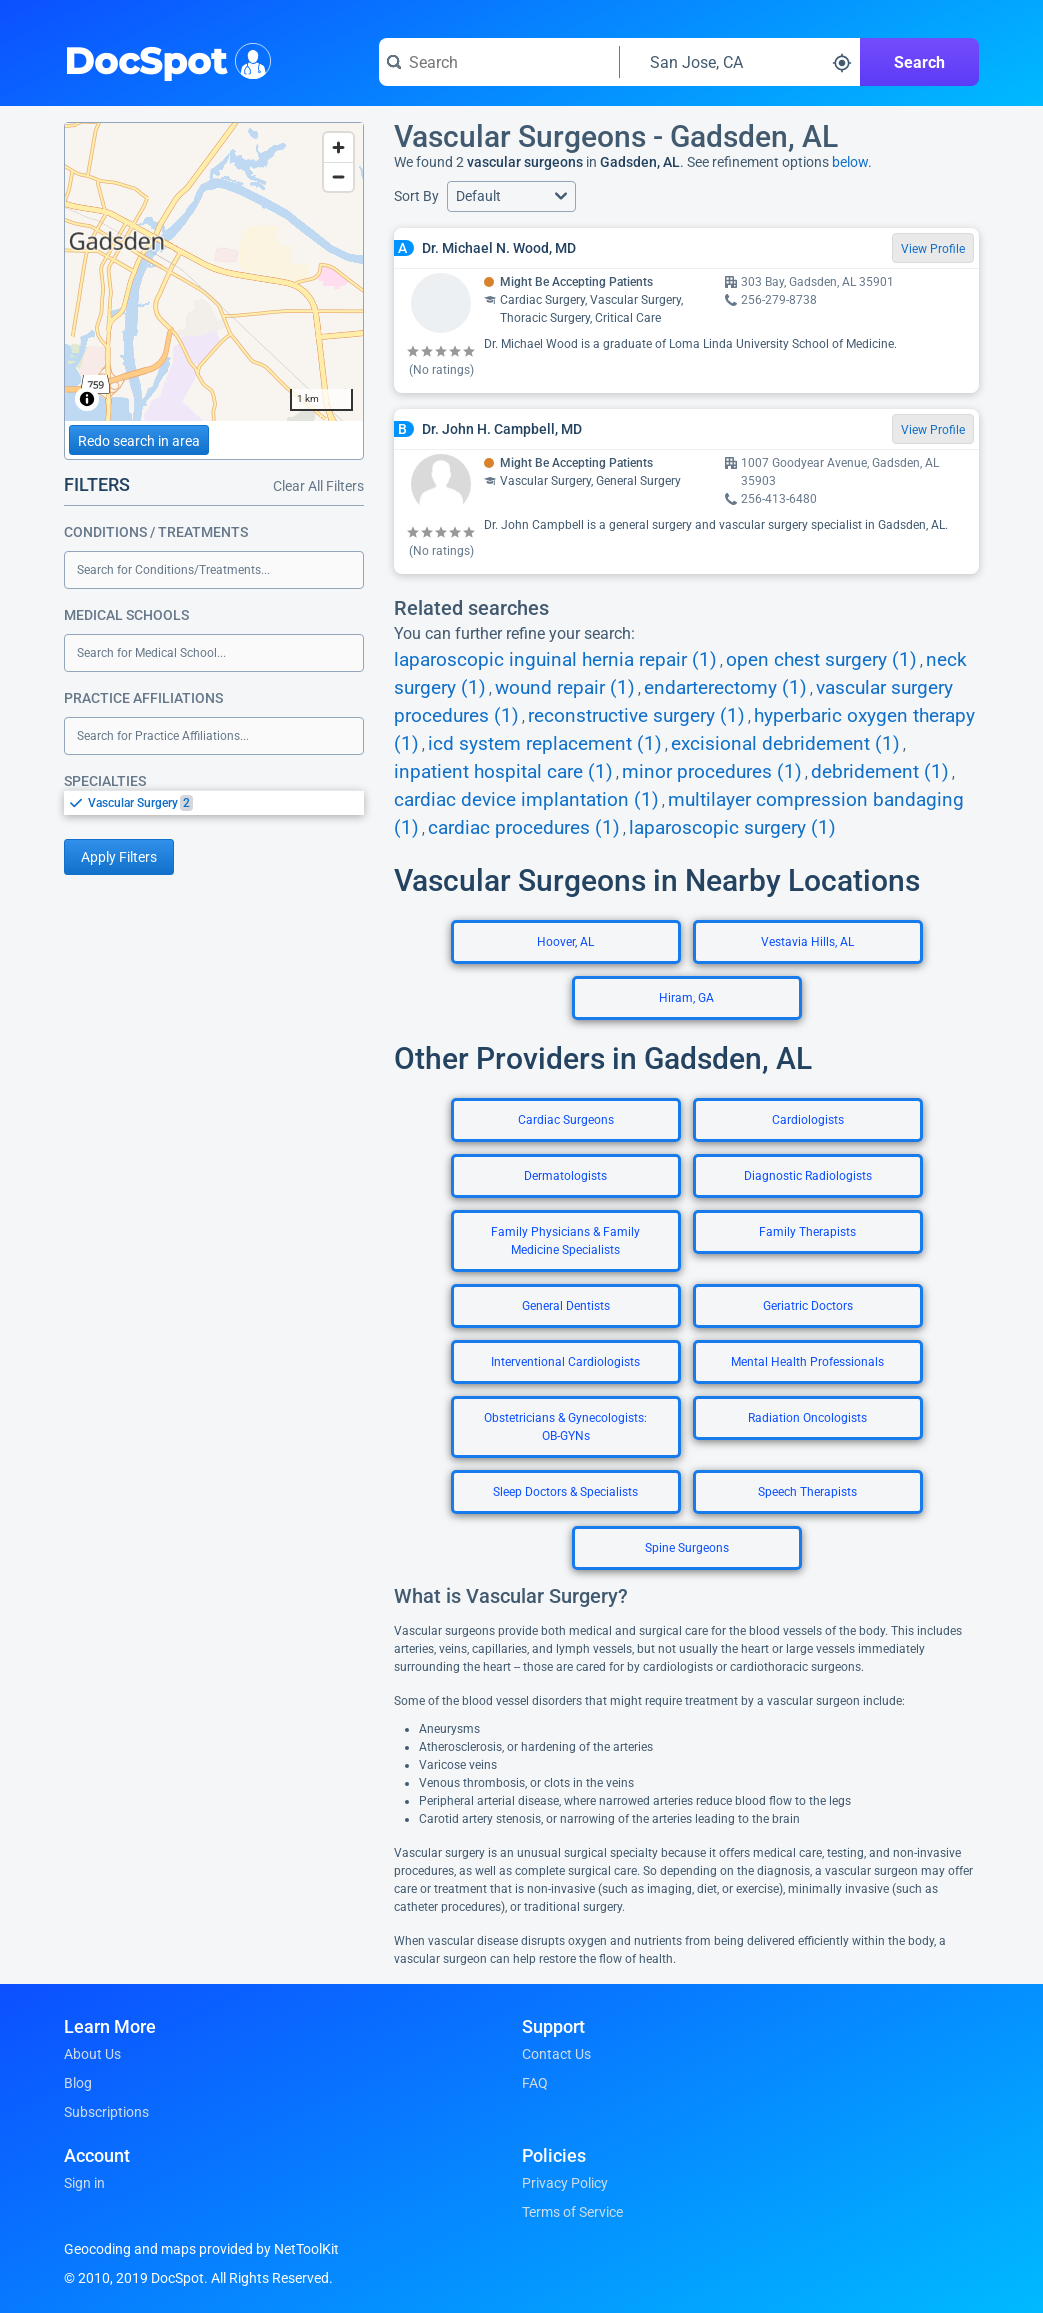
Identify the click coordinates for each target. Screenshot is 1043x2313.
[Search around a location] (740, 62)
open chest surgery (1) (821, 660)
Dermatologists (565, 1176)
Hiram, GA (686, 998)
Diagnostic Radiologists (808, 1176)
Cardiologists (808, 1120)
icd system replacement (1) (545, 744)
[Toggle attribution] (87, 399)
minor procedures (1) (712, 772)
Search (919, 62)
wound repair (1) (565, 688)
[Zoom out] (338, 176)
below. (852, 162)
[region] (214, 272)
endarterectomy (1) (725, 688)
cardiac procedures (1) (524, 828)
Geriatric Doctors (808, 1306)
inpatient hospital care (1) (503, 772)
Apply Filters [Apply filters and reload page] (119, 857)
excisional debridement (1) (785, 744)
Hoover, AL (565, 942)
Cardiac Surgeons (566, 1120)
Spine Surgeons (687, 1548)
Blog (78, 2083)
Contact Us (556, 2054)
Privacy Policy (565, 2183)
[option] (226, 803)
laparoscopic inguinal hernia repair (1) (555, 660)
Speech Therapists (807, 1492)
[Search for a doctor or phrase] (499, 62)
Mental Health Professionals (807, 1362)
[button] (511, 196)
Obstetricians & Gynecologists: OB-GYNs (565, 1427)
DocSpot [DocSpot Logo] (163, 59)
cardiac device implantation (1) (526, 800)
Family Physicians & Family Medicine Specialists (565, 1241)
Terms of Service (572, 2212)
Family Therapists (807, 1232)
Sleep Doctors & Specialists (565, 1492)
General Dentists (566, 1306)
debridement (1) (880, 772)
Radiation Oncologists (807, 1418)
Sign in (84, 2183)
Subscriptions (106, 2112)
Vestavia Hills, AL (807, 942)
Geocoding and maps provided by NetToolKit (201, 2249)
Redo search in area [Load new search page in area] (139, 441)
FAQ (535, 2083)
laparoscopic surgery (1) (732, 828)
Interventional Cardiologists (565, 1362)
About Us (92, 2054)
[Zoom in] (338, 147)
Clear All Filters (318, 486)
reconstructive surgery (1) (636, 716)
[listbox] (214, 802)
